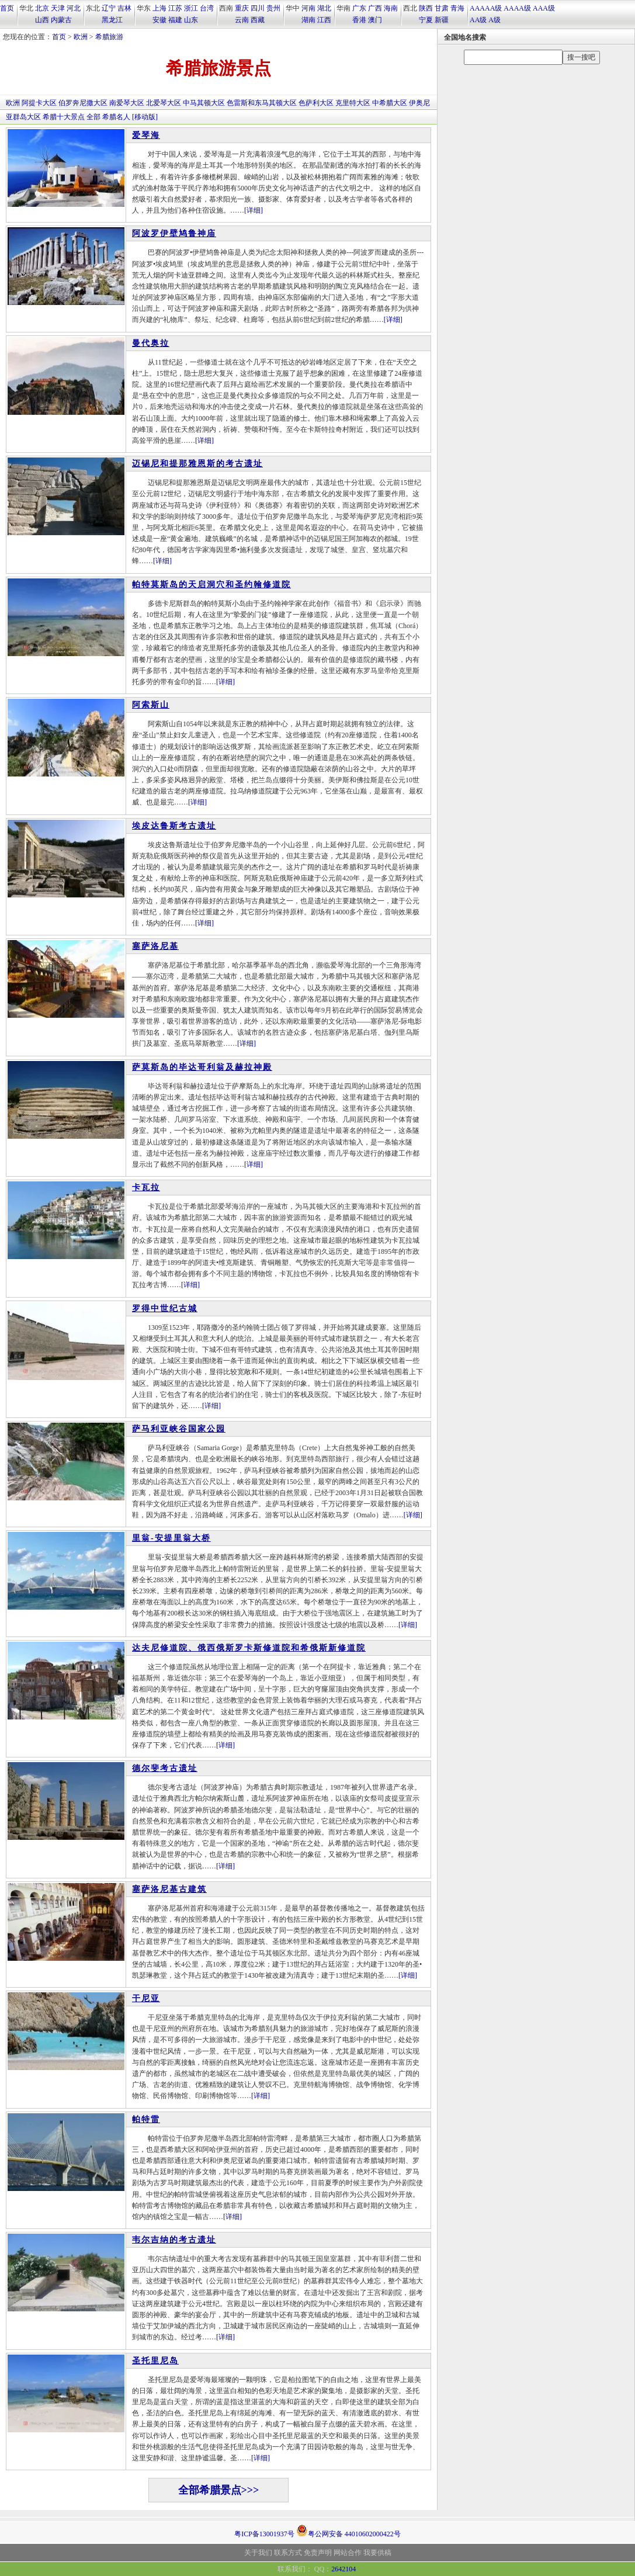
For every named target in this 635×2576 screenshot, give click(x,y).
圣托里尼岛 (155, 2360)
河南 (308, 8)
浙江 (191, 8)
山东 (191, 20)
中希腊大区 (389, 103)
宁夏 (426, 20)
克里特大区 (352, 103)
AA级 (478, 20)
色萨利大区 (316, 103)
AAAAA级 (486, 8)
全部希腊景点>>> (218, 2490)
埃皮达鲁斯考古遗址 (174, 825)
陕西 (426, 8)
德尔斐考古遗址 (164, 1768)
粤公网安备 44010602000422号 (348, 2530)
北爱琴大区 (163, 103)
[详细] (253, 210)
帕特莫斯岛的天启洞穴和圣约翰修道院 (211, 584)
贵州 (273, 8)
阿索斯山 (150, 705)
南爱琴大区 (126, 103)
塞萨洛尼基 (155, 946)
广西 (375, 8)
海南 (391, 8)
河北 (74, 8)
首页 (7, 8)
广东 (359, 8)
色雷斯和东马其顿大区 (262, 103)
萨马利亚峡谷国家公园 (178, 1428)
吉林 (124, 8)
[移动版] (145, 117)
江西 (324, 20)
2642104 (343, 2569)
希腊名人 (116, 117)
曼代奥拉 (150, 343)
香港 (359, 20)
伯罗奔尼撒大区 (82, 103)
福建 (175, 20)
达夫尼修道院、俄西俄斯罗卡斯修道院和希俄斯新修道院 (249, 1648)
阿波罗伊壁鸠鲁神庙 (174, 233)
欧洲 (81, 37)
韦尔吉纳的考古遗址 (174, 2239)
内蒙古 (61, 20)
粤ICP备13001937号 (264, 2534)
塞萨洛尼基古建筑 (169, 1889)
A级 (494, 20)
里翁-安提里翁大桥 (171, 1538)
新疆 (442, 20)
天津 (58, 8)
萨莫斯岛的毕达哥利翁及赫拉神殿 (202, 1067)
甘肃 (442, 8)
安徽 (159, 20)
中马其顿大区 (204, 103)
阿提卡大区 (39, 103)
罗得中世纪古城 (164, 1308)
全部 (93, 117)
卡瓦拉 (146, 1187)
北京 (42, 8)
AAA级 (544, 8)
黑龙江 (112, 20)
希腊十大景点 (64, 117)
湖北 (324, 8)
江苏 (175, 8)
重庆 (242, 8)
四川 (258, 8)
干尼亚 (146, 1998)
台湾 (207, 8)
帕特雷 (146, 2119)
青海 (457, 8)
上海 (159, 8)
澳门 (375, 20)
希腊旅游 (109, 37)
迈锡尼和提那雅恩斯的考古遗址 (197, 463)
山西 (42, 20)
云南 (242, 20)
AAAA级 (517, 8)
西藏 (258, 20)
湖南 (308, 20)
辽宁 (109, 8)
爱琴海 (146, 135)
